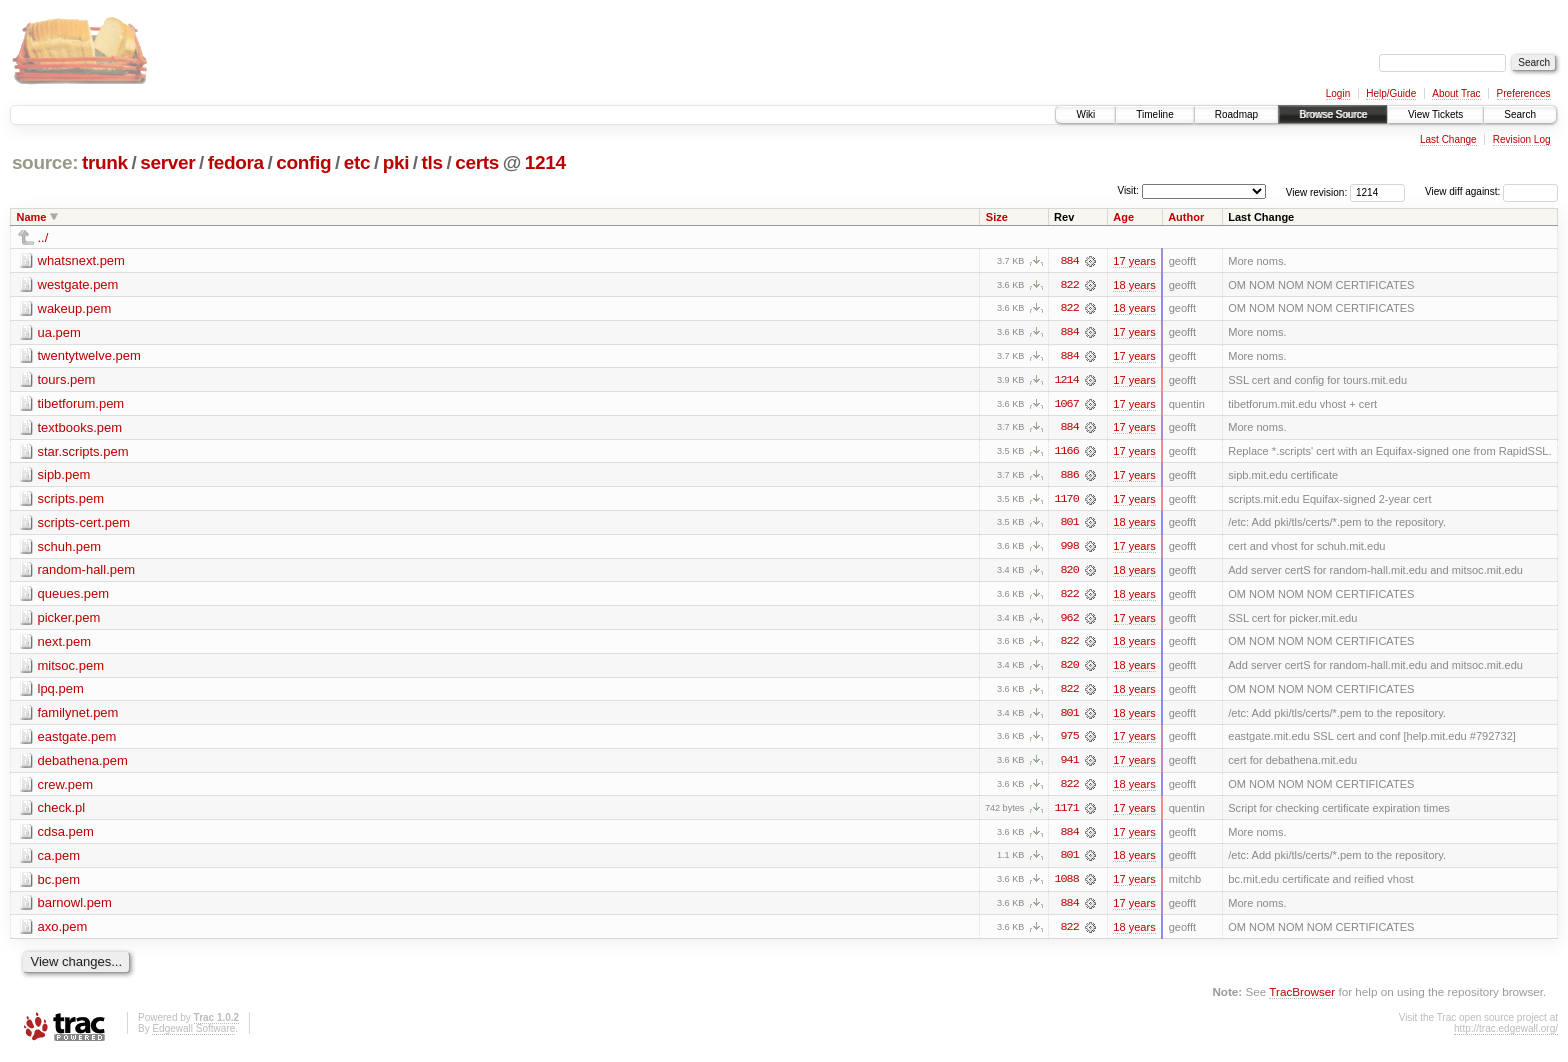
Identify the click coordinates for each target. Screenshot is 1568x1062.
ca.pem (59, 860)
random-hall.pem (87, 572)
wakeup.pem (75, 308)
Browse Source (1333, 114)
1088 (1066, 885)
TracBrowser (1302, 997)
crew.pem (66, 788)
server (167, 162)
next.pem (64, 644)
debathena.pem (83, 764)
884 (1070, 261)
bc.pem (59, 884)
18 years (1134, 285)
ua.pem (59, 332)
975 (1070, 741)
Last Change (1448, 139)
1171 (1066, 813)
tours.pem (67, 380)
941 (1070, 765)
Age (1123, 217)
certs (477, 162)
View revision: (1317, 191)
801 (1070, 525)
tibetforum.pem (81, 404)
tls (432, 162)
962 (1070, 621)
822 (1070, 285)
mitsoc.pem (71, 668)
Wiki (1085, 114)
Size (997, 217)
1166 (1066, 453)
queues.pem (74, 596)
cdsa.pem (66, 836)
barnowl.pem (75, 908)
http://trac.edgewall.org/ (1506, 1034)
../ (43, 237)
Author (1186, 217)
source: (45, 162)
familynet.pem (78, 716)
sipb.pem (64, 476)
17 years (1134, 261)
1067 (1066, 405)
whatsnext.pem (81, 260)
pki (396, 162)
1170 (1066, 501)
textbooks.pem (80, 428)
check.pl (62, 812)
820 (1070, 573)
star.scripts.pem (83, 452)
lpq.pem (61, 692)
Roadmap (1236, 114)
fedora (236, 162)
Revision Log (1522, 139)
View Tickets (1435, 114)
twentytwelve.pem (89, 356)
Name (32, 217)
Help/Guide (1391, 93)
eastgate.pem (77, 740)
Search (1520, 114)
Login (1338, 93)
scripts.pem (71, 500)
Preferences (1524, 93)
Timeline (1154, 114)
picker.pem (69, 620)
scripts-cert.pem (84, 524)
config (303, 162)
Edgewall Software (193, 1034)
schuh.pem (70, 548)
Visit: (1128, 190)
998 (1070, 549)
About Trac (1456, 93)
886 (1070, 477)
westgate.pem (78, 284)
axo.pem (63, 932)
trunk (105, 162)
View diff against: (1491, 191)
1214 (545, 162)
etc (357, 162)
